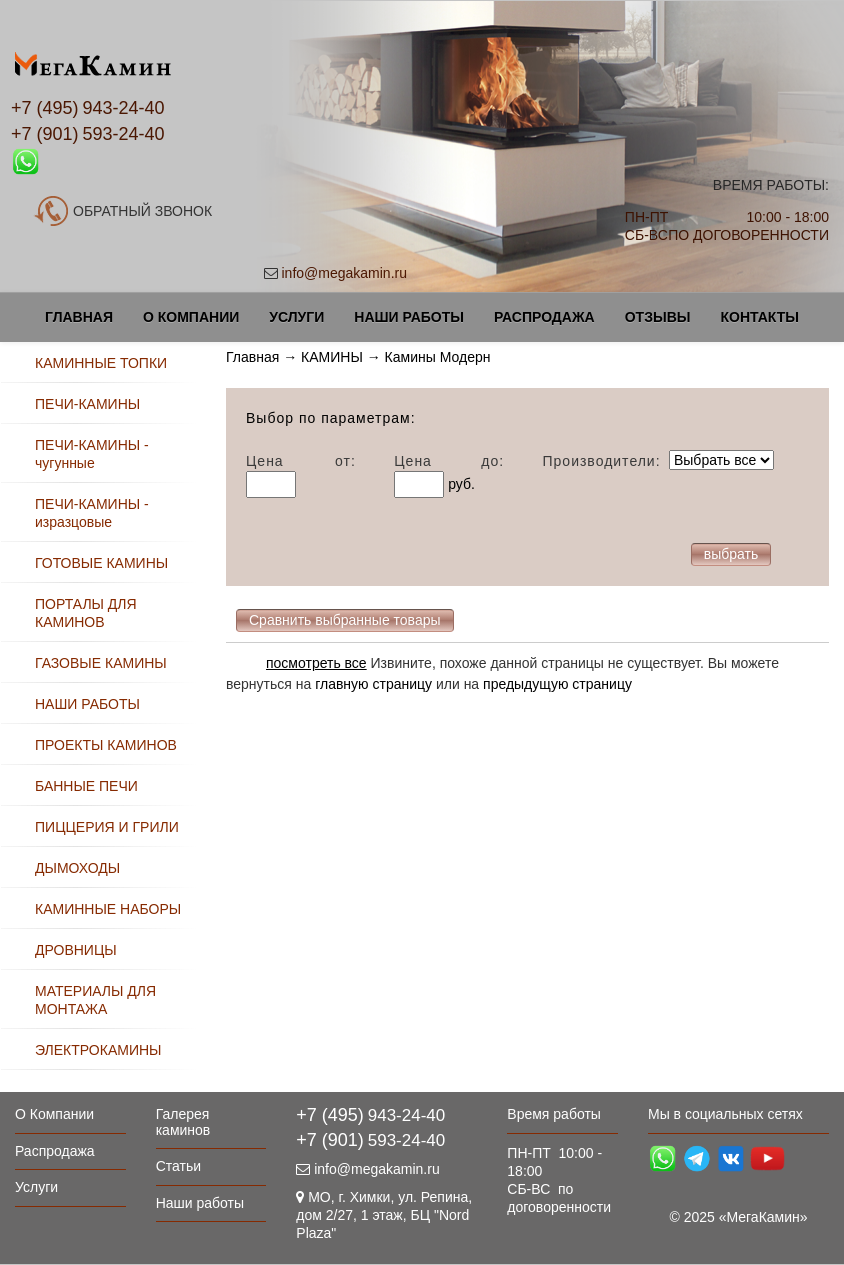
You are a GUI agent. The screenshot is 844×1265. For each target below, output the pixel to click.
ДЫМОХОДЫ (77, 868)
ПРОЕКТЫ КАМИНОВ (106, 745)
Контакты (759, 317)
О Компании (191, 317)
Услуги (296, 317)
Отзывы (658, 317)
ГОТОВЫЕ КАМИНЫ (101, 563)
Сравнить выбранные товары (345, 620)
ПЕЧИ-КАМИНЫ (87, 404)
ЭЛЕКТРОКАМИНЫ (98, 1050)
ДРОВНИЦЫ (76, 950)
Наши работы (409, 317)
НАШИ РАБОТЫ (87, 704)
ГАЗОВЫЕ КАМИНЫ (101, 663)
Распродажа (544, 317)
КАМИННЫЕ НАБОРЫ (108, 909)
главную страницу (373, 684)
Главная (79, 317)
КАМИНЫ (332, 357)
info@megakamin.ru (345, 273)
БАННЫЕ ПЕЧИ (86, 786)
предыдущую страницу (557, 684)
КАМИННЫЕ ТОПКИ (101, 363)
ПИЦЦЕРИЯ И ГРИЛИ (107, 827)
